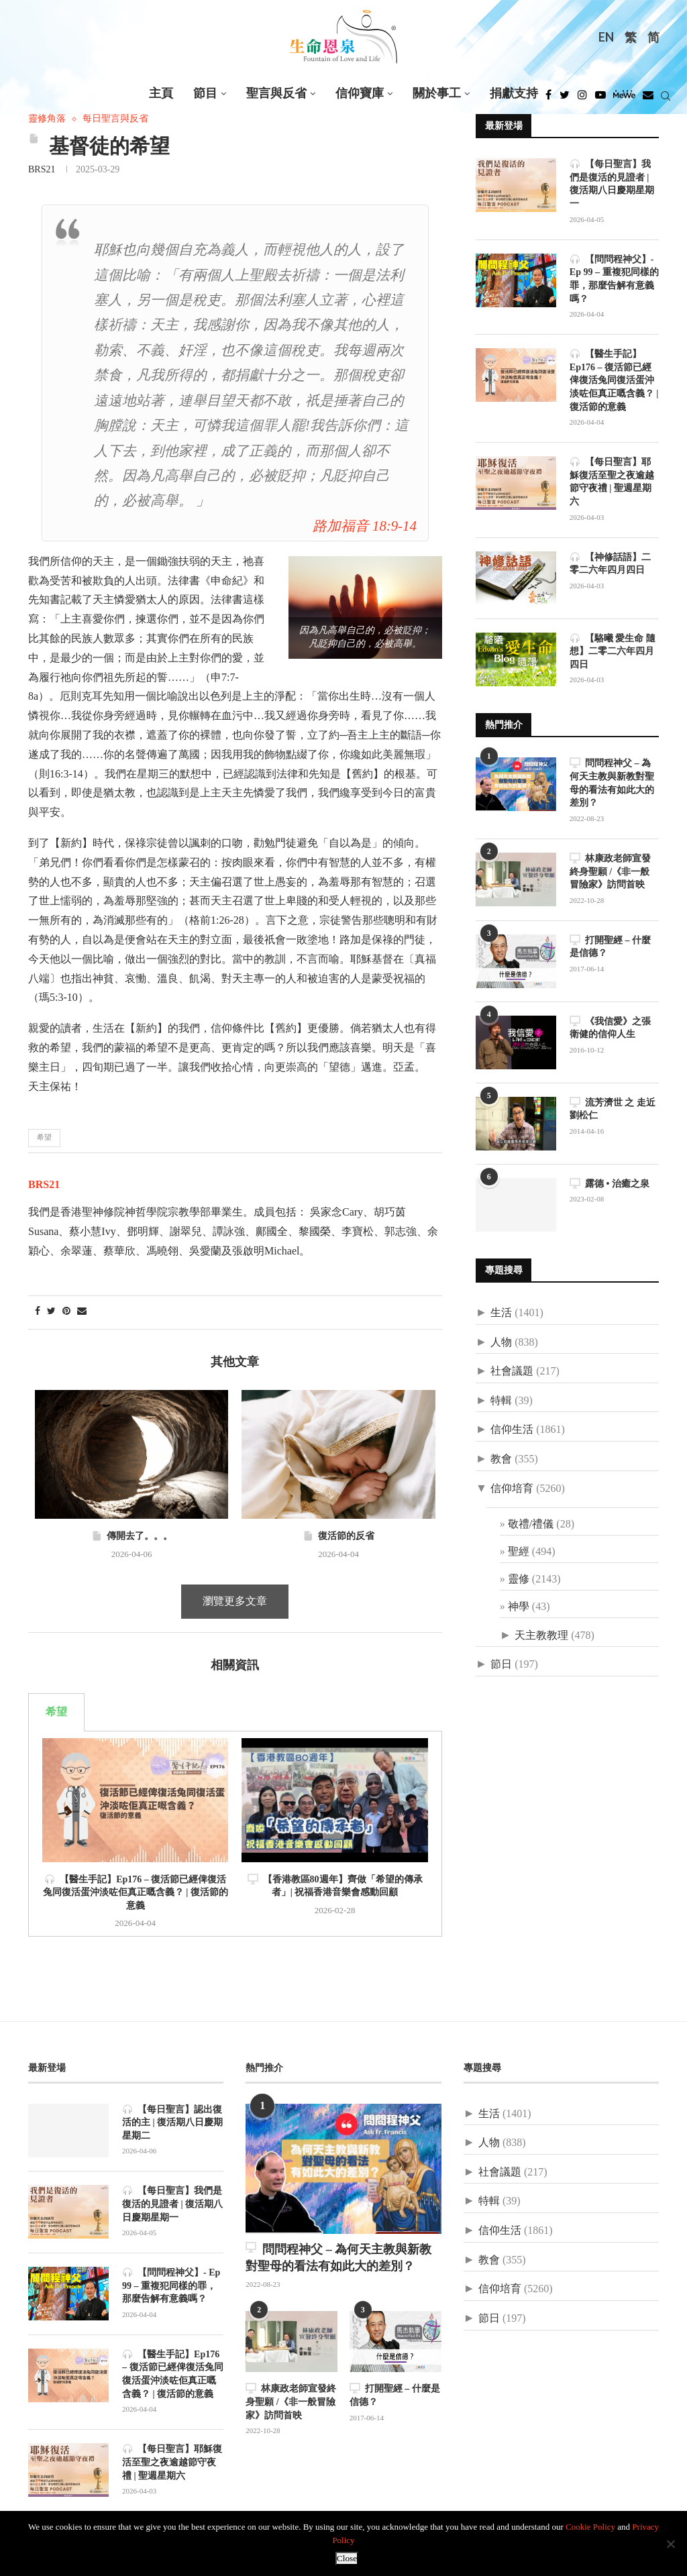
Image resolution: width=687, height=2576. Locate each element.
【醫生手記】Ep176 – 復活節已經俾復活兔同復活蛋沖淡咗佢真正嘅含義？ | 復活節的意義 (135, 1892)
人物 (501, 1341)
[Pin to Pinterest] (66, 1312)
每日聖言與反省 (115, 119)
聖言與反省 (276, 93)
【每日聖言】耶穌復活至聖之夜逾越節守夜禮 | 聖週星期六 (612, 480)
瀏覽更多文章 (235, 1601)
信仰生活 (511, 1429)
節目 (205, 93)
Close (347, 2558)
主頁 (161, 93)
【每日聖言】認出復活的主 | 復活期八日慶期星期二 (172, 2122)
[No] (670, 2544)
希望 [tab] (56, 1712)
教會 (501, 1458)
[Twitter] (564, 99)
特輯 (501, 1399)
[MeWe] (624, 99)
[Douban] (648, 99)
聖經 (518, 1551)
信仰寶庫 (359, 93)
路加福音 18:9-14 (365, 526)
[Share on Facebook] (37, 1312)
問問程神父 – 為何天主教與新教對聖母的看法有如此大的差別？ (612, 782)
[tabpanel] (235, 1834)
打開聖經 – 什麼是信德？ (610, 945)
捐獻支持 (514, 93)
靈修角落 (47, 119)
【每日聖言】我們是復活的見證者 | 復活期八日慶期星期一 (612, 183)
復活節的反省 (338, 1536)
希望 (44, 1138)
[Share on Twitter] (51, 1312)
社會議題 (511, 1370)
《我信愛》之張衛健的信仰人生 (610, 1026)
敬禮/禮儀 (530, 1523)
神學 (518, 1605)
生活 (501, 1312)
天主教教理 (541, 1634)
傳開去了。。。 (131, 1536)
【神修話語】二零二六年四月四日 (610, 562)
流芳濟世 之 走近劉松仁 (612, 1107)
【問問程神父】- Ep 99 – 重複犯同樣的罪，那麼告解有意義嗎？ (614, 278)
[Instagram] (582, 99)
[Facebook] (548, 99)
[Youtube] (600, 99)
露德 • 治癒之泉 (609, 1182)
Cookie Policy (590, 2527)
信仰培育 (511, 1487)
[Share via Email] (82, 1312)
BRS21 (41, 170)
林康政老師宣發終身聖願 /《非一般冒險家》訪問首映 (610, 870)
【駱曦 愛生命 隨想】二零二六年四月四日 (612, 650)
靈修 (518, 1578)
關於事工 (437, 93)
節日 (501, 1664)
